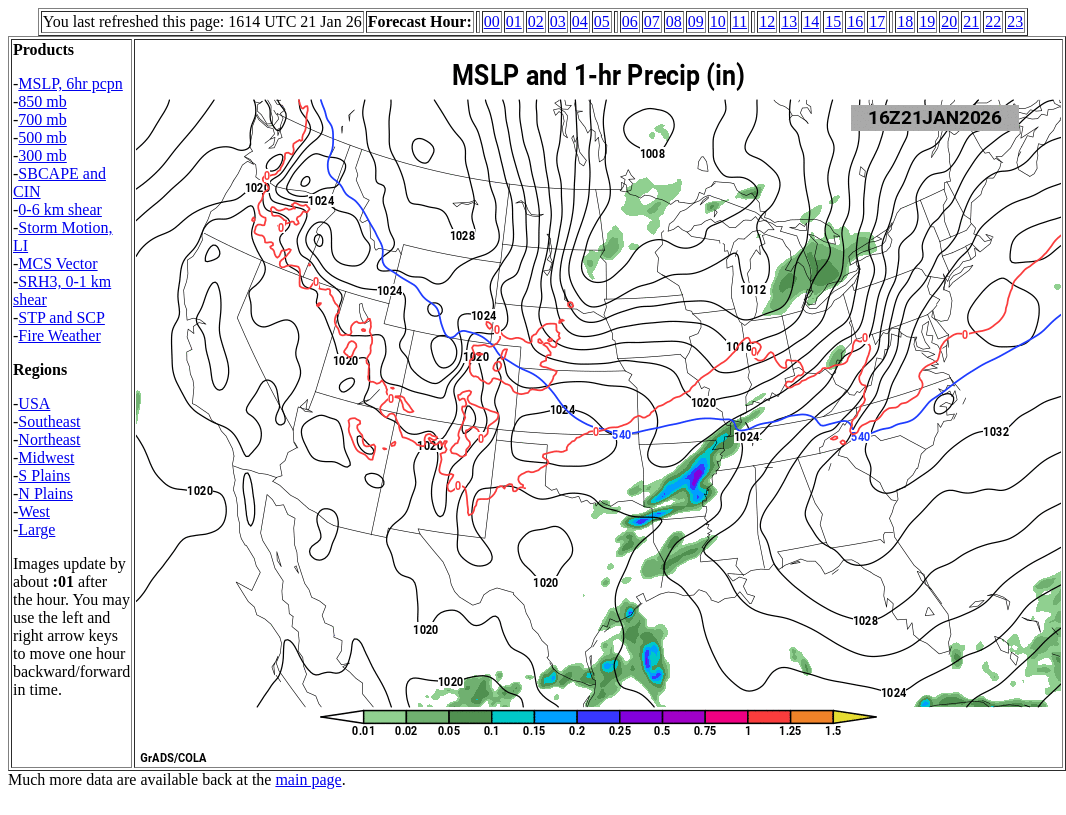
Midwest (46, 457)
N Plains (45, 493)
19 (927, 21)
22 (993, 21)
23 (1015, 21)
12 (767, 21)
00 (492, 21)
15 (833, 21)
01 (514, 21)
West (34, 511)
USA (34, 403)
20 (949, 21)
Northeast (49, 439)
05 (602, 21)
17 (877, 21)
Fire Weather (59, 335)
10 (718, 21)
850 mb (42, 101)
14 (811, 21)
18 (905, 21)
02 (536, 21)
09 (696, 21)
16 (855, 21)
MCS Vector (57, 263)
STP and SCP (61, 317)
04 (580, 21)
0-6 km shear (60, 209)
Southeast (49, 421)
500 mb (42, 137)
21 (971, 21)
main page (308, 779)
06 (630, 21)
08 (674, 21)
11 (739, 21)
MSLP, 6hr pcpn (70, 83)
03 (558, 21)
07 (652, 21)
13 (789, 21)
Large (36, 529)
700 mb (42, 119)
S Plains (44, 475)
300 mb (42, 155)
